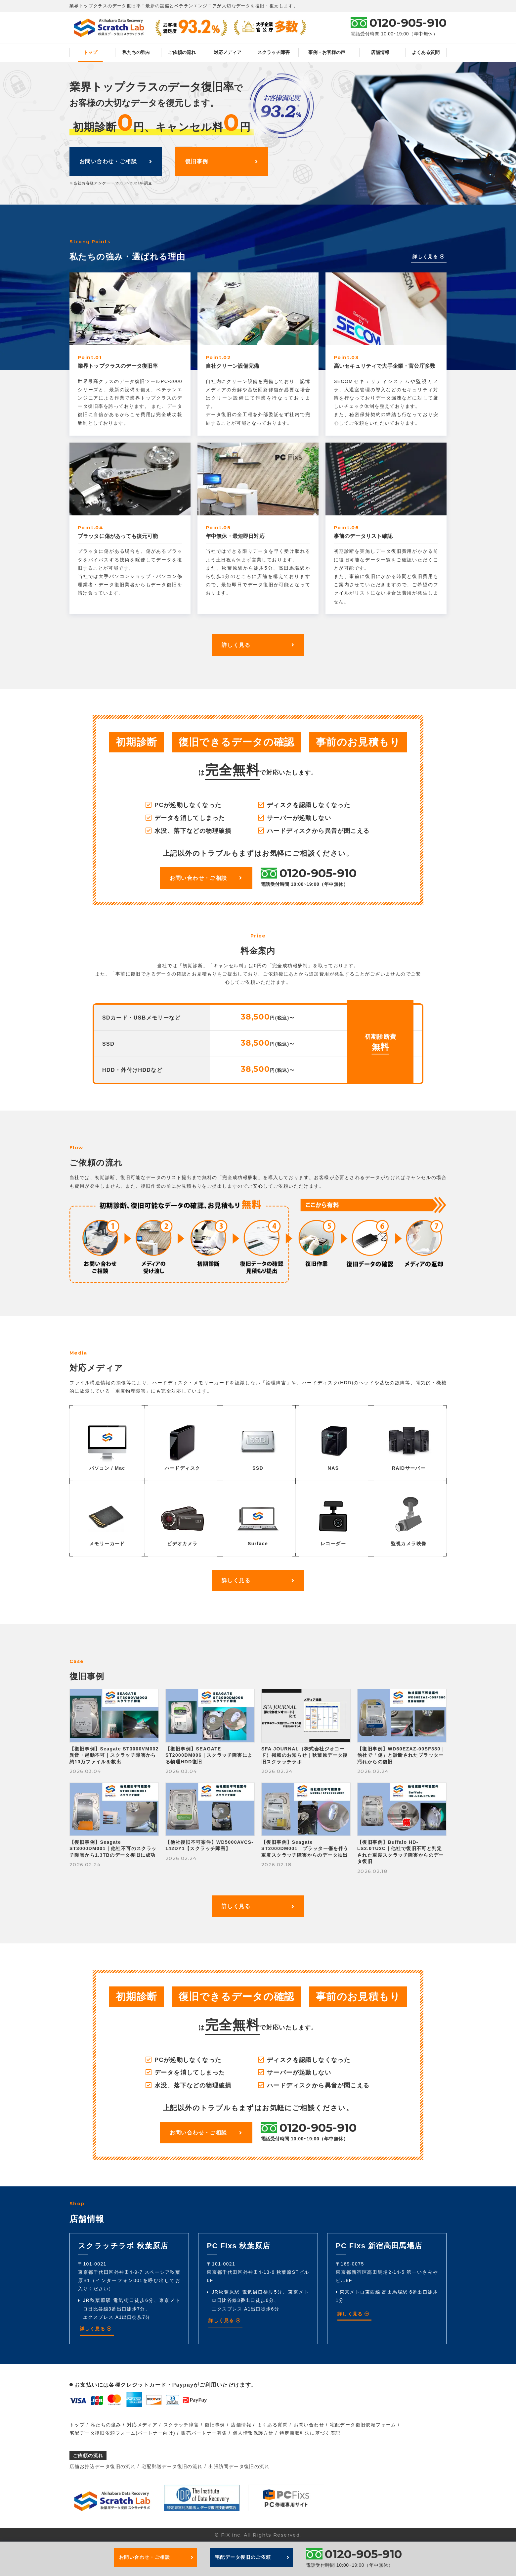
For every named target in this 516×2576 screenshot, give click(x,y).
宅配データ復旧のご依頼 (252, 2557)
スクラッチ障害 (273, 52)
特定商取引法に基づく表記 (310, 2433)
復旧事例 (221, 161)
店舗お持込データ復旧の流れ (102, 2466)
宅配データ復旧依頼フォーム (363, 2424)
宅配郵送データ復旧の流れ (172, 2466)
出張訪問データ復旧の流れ (239, 2466)
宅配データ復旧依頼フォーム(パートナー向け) (122, 2433)
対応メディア (227, 52)
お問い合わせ (309, 2424)
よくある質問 (426, 52)
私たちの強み (136, 52)
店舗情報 (380, 52)
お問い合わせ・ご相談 (115, 161)
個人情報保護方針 (253, 2433)
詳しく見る (428, 256)
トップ (90, 52)
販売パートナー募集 (204, 2433)
